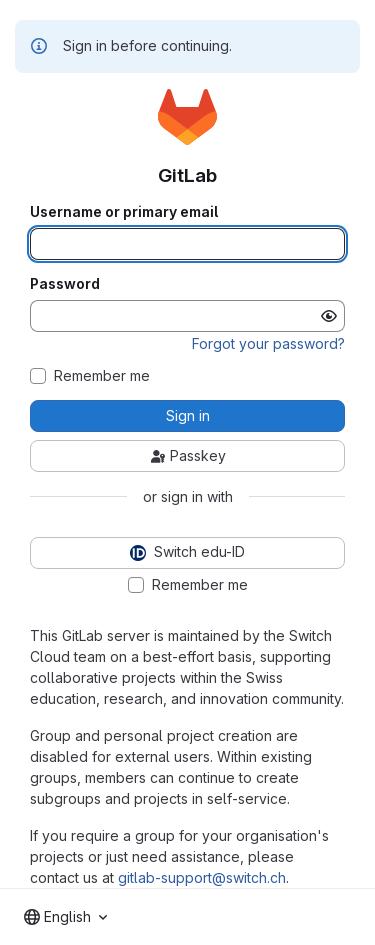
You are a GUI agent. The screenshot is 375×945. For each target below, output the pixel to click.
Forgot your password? (268, 343)
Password (65, 284)
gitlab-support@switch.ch (202, 877)
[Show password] (329, 316)
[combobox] (65, 917)
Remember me (102, 376)
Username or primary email (124, 212)
